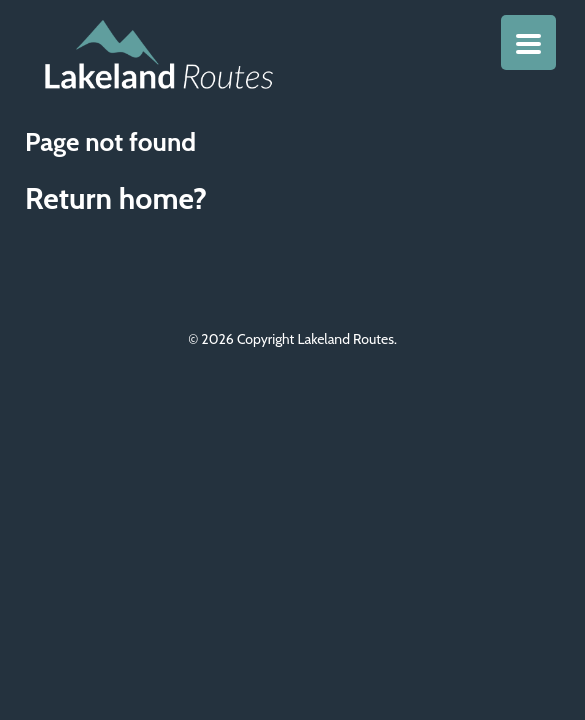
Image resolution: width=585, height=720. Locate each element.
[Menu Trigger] (528, 42)
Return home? (116, 198)
